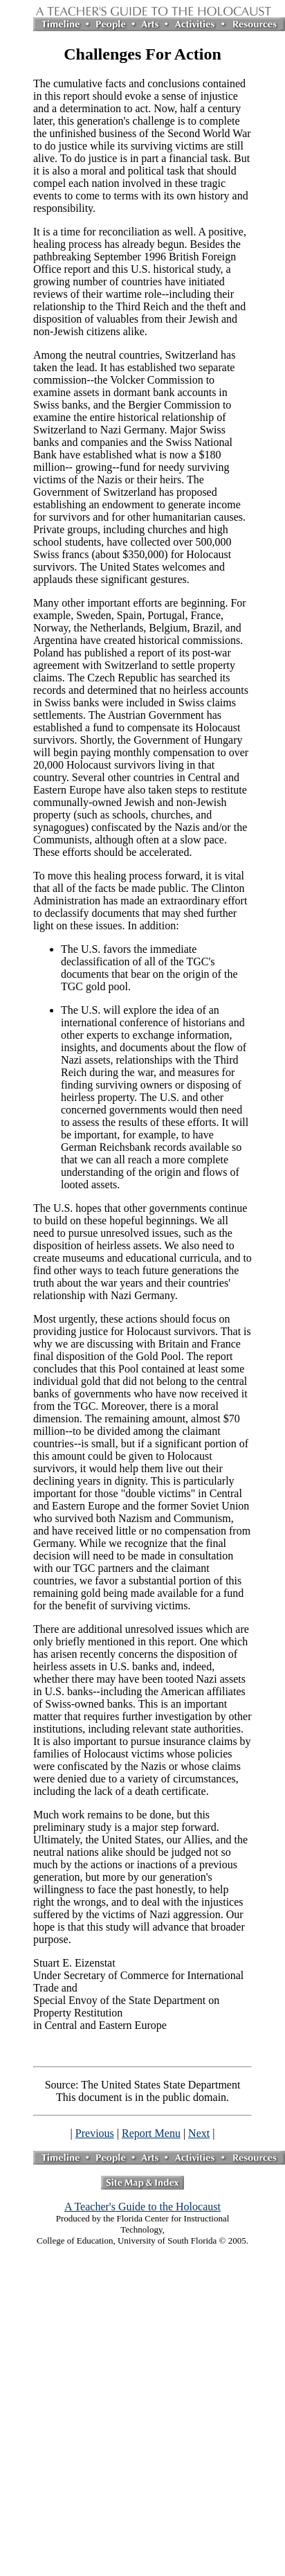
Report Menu (151, 2133)
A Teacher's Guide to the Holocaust (142, 2206)
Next (199, 2133)
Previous (94, 2133)
